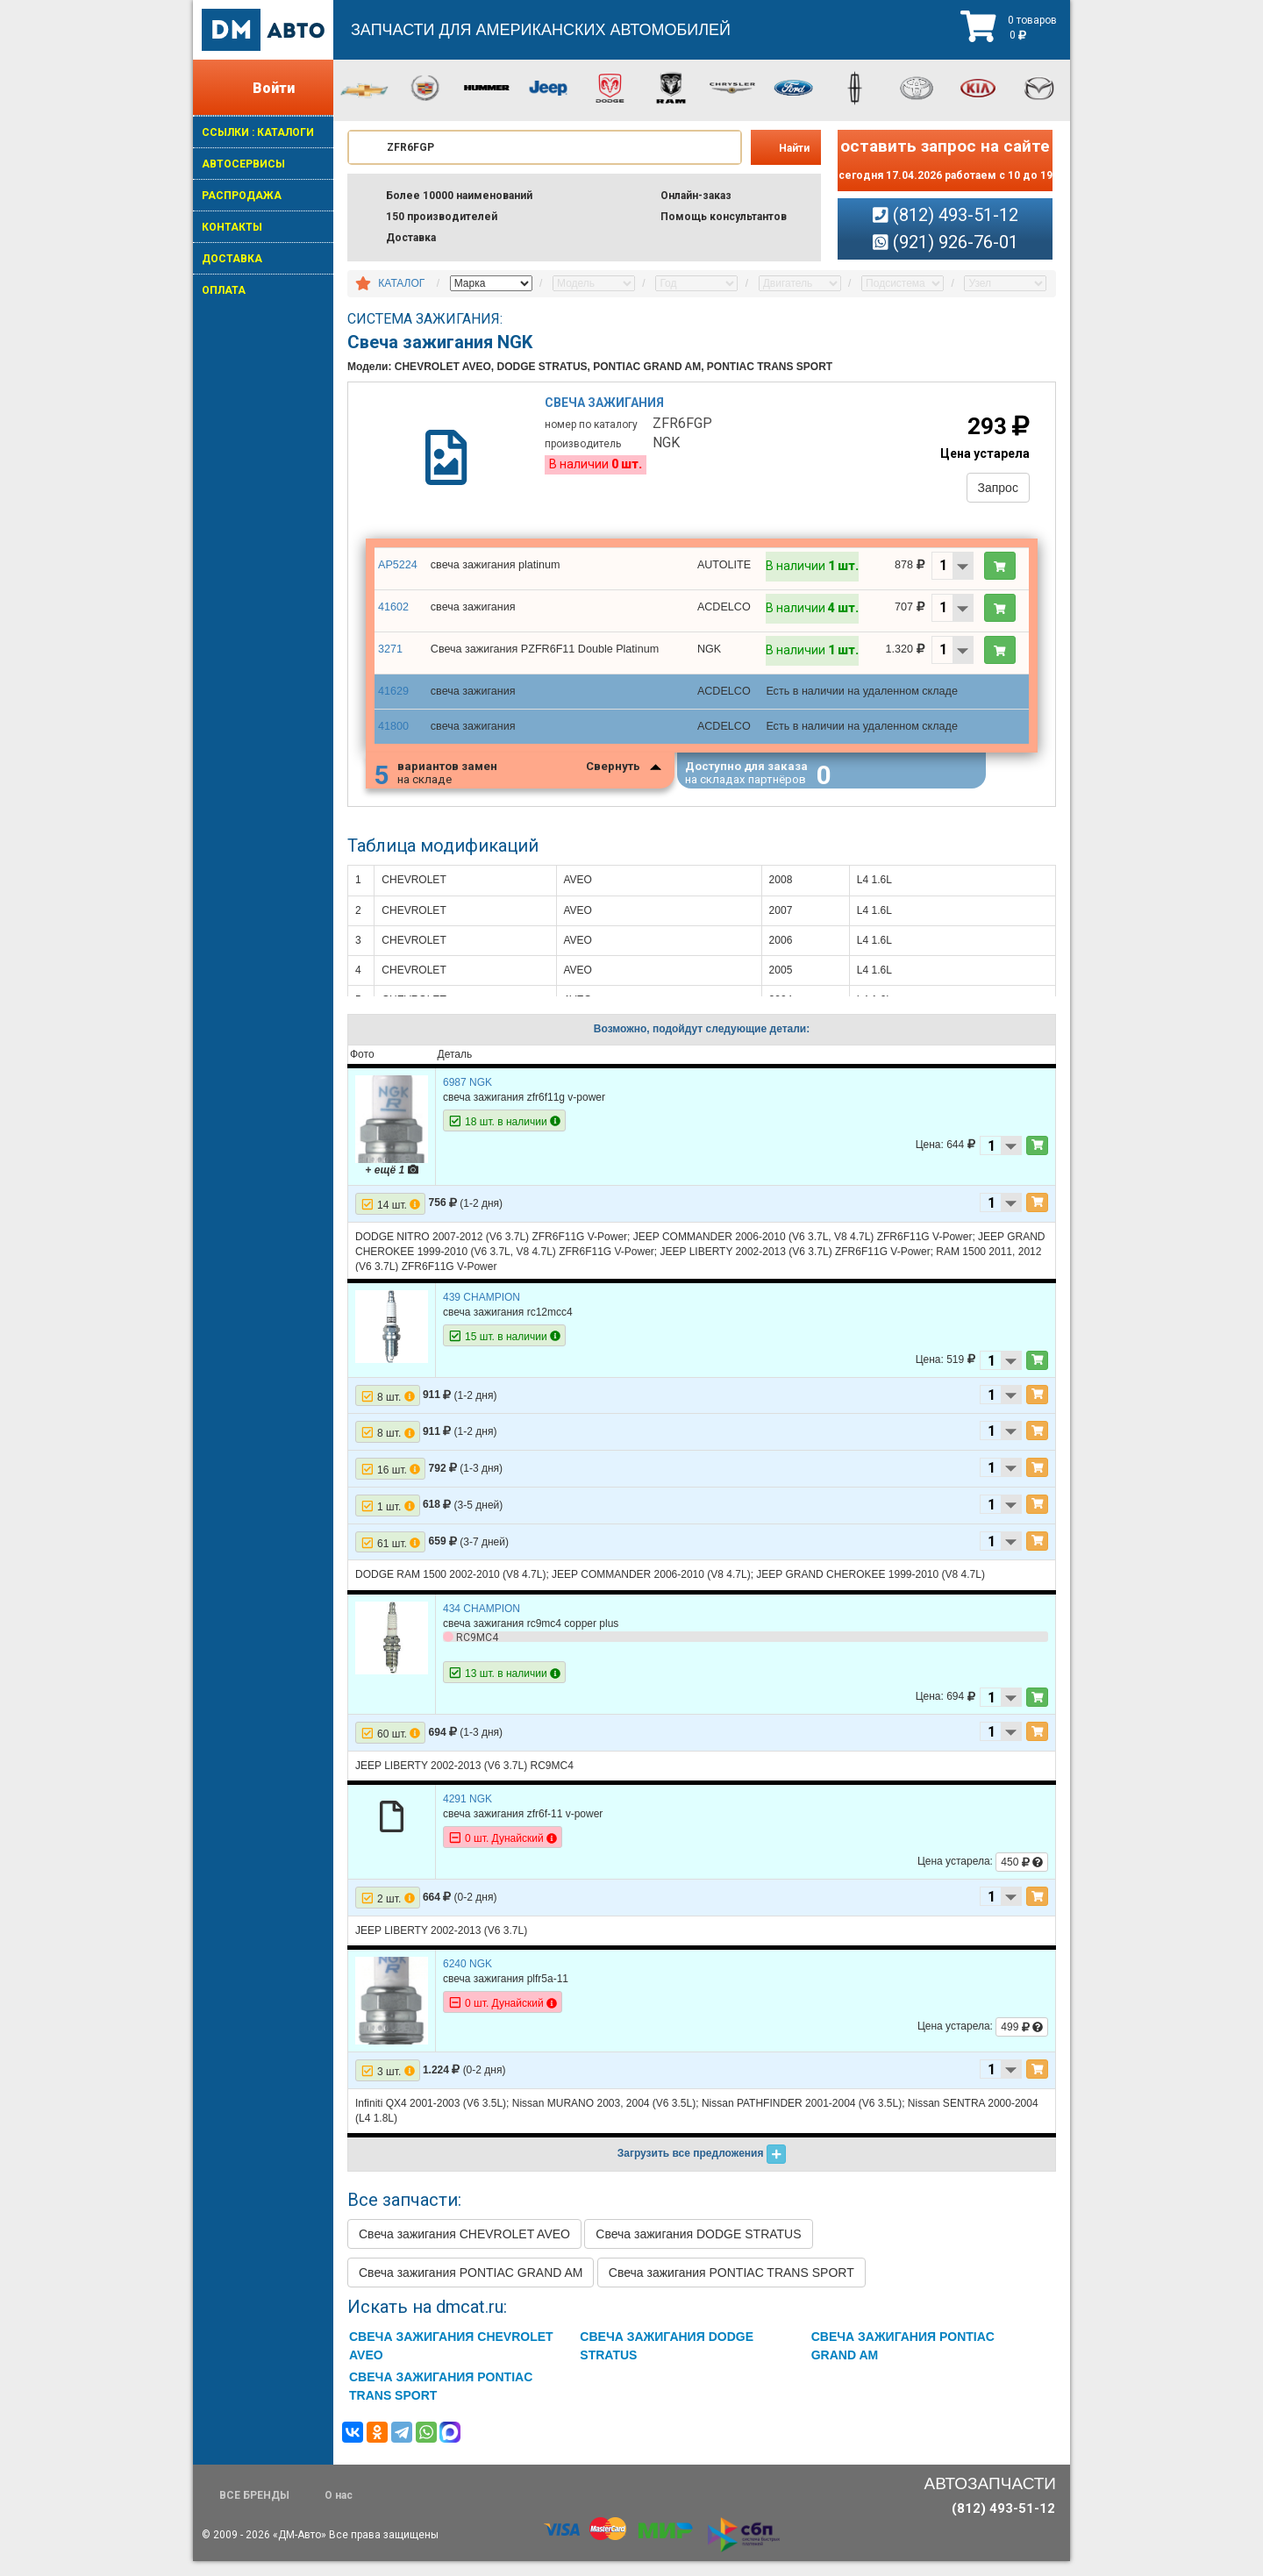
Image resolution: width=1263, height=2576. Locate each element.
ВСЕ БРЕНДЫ (254, 2510)
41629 (392, 701)
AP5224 (397, 574)
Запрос (993, 491)
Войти (274, 88)
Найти (794, 148)
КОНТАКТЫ (232, 227)
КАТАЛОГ (401, 283)
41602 (392, 616)
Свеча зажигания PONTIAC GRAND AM (470, 2287)
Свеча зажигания (607, 408)
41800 (392, 734)
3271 (390, 659)
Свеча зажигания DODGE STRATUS (698, 2249)
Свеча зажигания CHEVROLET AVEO (464, 2249)
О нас (339, 2510)
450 (1022, 1877)
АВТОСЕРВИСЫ (243, 164)
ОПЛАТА (224, 290)
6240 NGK (467, 1979)
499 (1022, 2042)
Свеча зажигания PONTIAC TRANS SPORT (731, 2287)
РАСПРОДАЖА (242, 195)
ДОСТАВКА (232, 259)
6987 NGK (467, 1097)
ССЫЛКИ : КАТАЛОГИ (258, 132)
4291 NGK (467, 1814)
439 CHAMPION (481, 1312)
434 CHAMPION (481, 1623)
